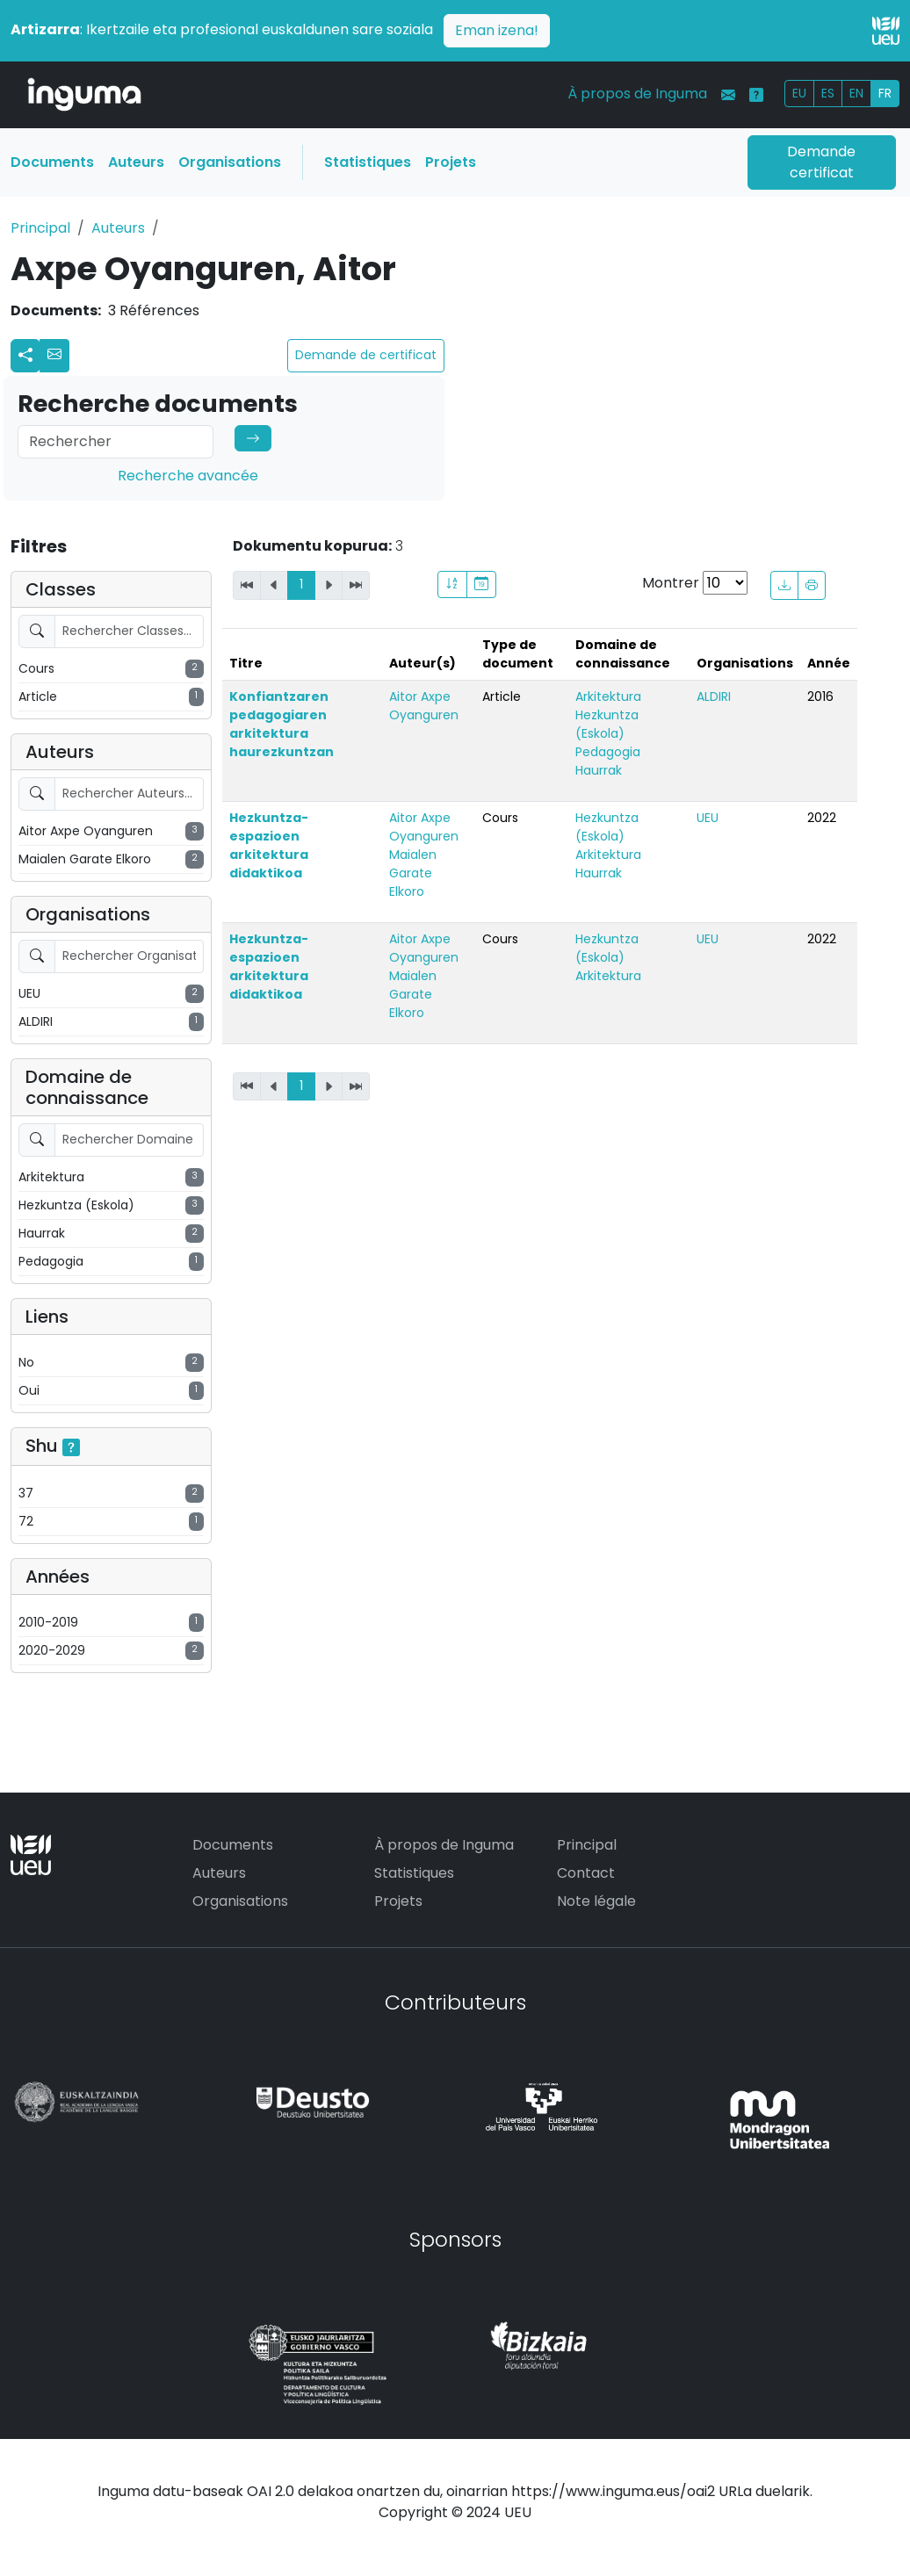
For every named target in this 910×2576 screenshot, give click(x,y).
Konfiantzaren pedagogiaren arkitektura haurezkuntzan (281, 724)
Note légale (596, 1901)
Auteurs (136, 162)
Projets (450, 162)
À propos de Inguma (637, 93)
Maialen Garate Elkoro (413, 873)
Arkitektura (608, 696)
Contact (586, 1873)
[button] (54, 355)
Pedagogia (607, 752)
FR (885, 93)
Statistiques (367, 162)
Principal (40, 228)
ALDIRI (714, 696)
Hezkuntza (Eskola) (607, 724)
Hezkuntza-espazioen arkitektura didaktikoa (268, 845)
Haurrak (598, 770)
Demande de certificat (366, 355)
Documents (52, 162)
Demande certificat (821, 162)
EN (856, 93)
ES (827, 93)
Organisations (229, 162)
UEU (708, 817)
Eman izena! (496, 30)
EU (799, 93)
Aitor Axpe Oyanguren (424, 706)
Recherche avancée (188, 475)
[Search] (115, 441)
